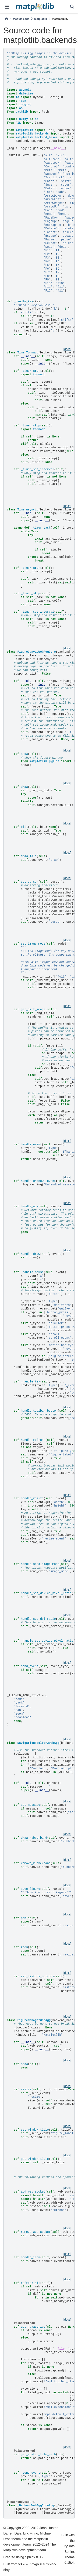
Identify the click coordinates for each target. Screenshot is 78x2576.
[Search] (72, 6)
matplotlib (40, 18)
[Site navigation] (7, 6)
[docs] (67, 349)
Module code (21, 18)
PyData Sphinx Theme (69, 2551)
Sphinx (30, 2557)
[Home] (6, 19)
